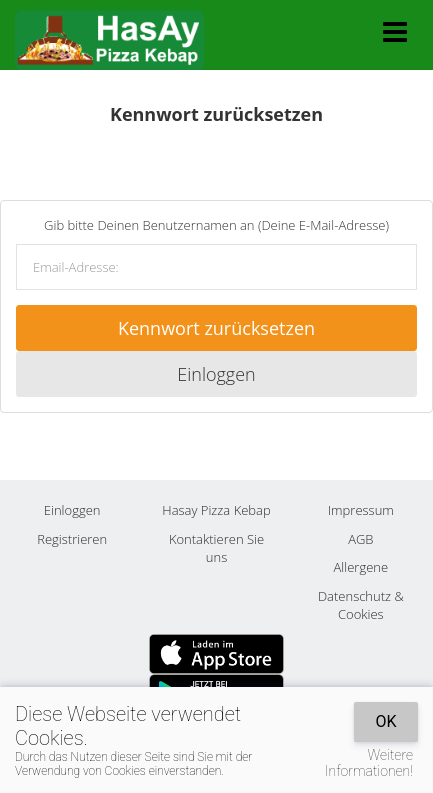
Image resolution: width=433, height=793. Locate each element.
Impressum (361, 510)
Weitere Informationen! (369, 763)
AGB (360, 539)
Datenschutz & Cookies (361, 605)
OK (385, 721)
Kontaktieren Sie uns (216, 548)
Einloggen (216, 374)
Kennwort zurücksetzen (216, 328)
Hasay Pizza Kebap (216, 510)
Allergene (361, 567)
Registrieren (72, 539)
